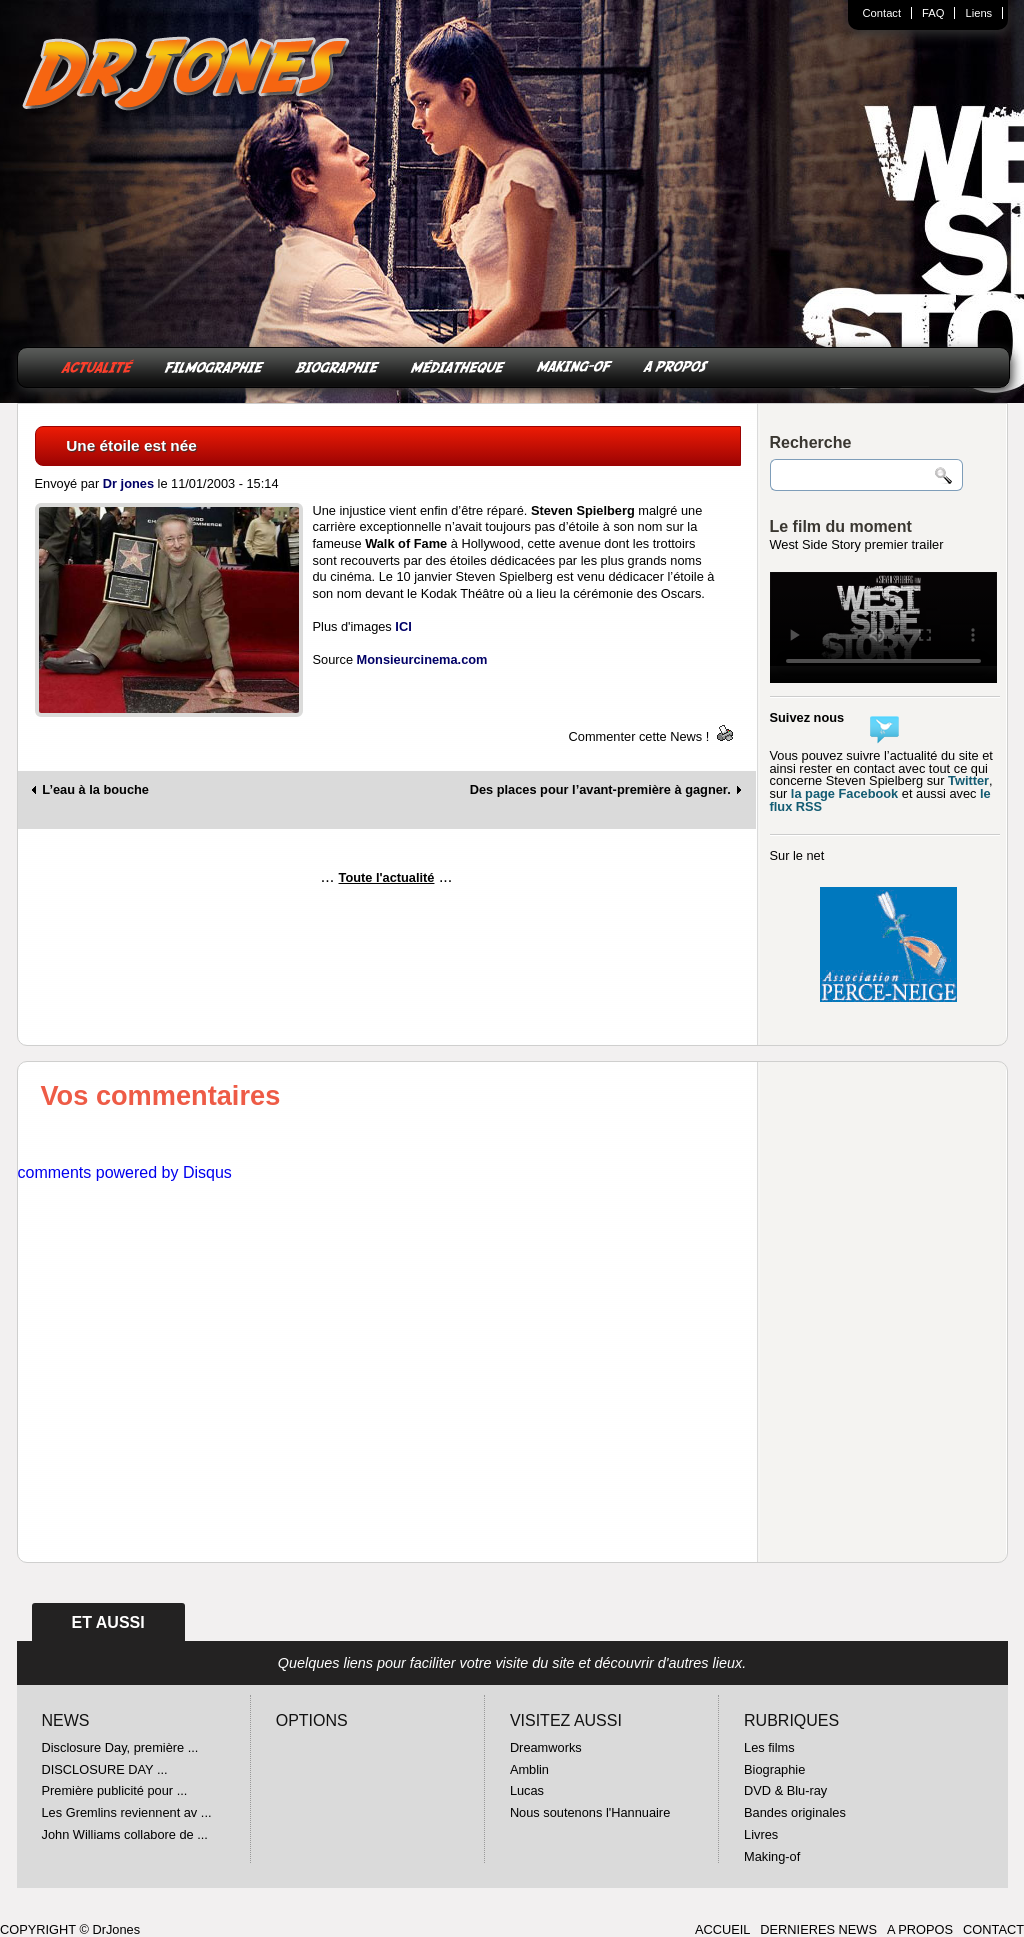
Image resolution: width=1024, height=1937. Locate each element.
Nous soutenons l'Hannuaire (590, 1812)
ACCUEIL (722, 1929)
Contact (882, 13)
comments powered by (125, 1172)
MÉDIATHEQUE (458, 365)
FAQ (933, 13)
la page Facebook (844, 793)
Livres (761, 1834)
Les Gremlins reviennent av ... (127, 1812)
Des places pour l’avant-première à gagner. (600, 790)
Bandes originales (795, 1812)
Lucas (527, 1790)
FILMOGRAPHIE (214, 365)
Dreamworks (546, 1747)
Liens (978, 13)
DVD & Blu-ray (785, 1790)
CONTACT (993, 1929)
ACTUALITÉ (97, 365)
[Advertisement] (387, 955)
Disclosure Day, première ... (120, 1747)
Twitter (968, 780)
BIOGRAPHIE (337, 365)
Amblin (529, 1769)
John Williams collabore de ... (125, 1834)
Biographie (774, 1769)
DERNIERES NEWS (818, 1929)
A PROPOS (676, 365)
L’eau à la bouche (95, 790)
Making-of (772, 1856)
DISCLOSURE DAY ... (105, 1769)
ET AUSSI (108, 1622)
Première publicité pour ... (115, 1790)
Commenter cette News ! (639, 736)
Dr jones (128, 483)
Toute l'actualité (387, 877)
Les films (769, 1747)
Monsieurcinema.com (422, 659)
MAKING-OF (574, 365)
